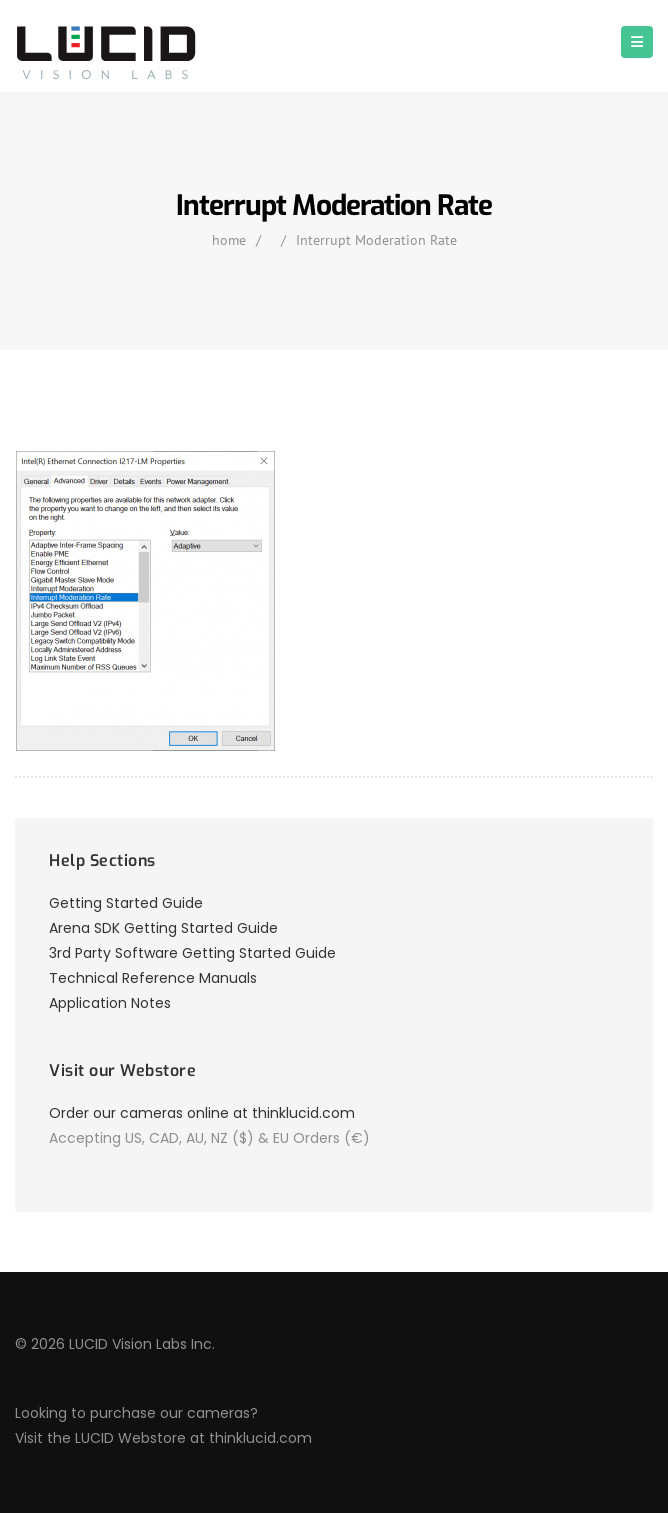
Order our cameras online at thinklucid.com (202, 1113)
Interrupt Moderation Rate (376, 240)
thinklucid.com (260, 1438)
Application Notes (110, 1003)
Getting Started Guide (126, 903)
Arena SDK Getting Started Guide (163, 928)
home (229, 240)
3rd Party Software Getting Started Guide (192, 953)
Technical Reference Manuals (153, 978)
